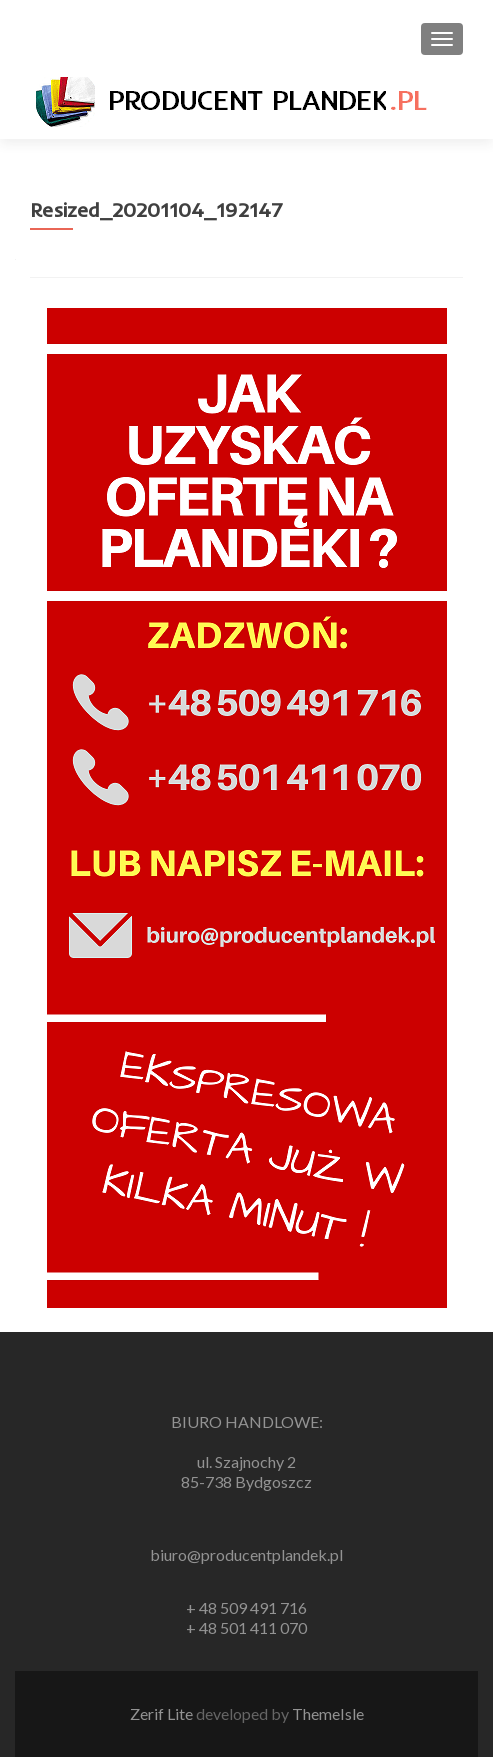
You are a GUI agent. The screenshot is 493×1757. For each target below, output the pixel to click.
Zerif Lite (163, 1713)
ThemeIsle (328, 1713)
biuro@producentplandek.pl (246, 1554)
